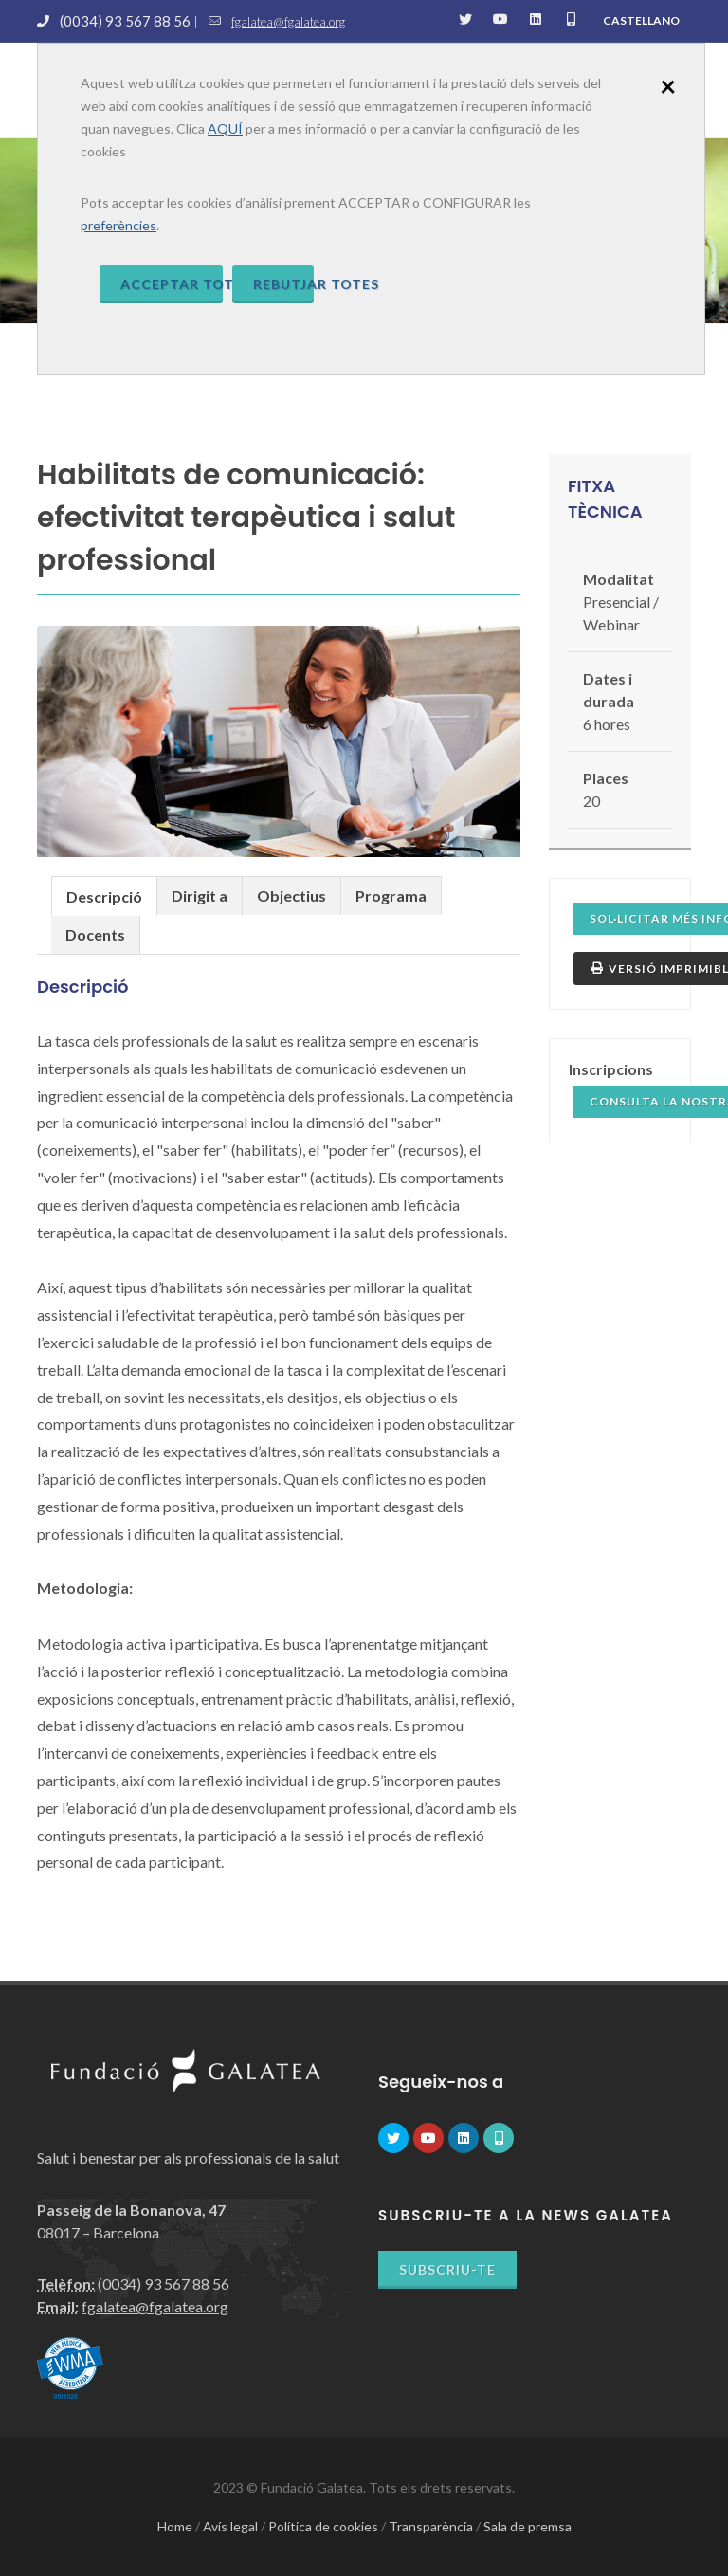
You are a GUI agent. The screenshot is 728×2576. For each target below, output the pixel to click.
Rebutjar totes (284, 284)
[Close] (668, 85)
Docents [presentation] (95, 934)
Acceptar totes (171, 284)
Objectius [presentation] (291, 895)
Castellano (641, 20)
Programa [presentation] (391, 895)
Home (174, 2526)
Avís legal (230, 2526)
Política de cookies (323, 2526)
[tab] (104, 895)
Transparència (431, 2526)
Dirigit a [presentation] (200, 895)
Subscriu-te (447, 2269)
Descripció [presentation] (104, 896)
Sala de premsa (527, 2526)
